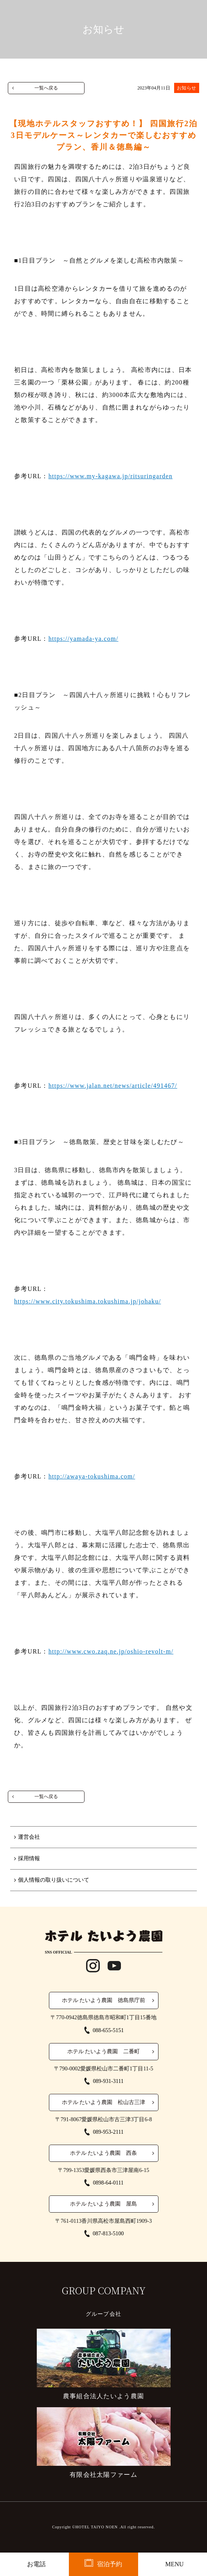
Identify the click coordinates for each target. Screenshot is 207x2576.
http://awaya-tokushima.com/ (92, 1476)
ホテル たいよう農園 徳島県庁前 (104, 2000)
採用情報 (29, 1858)
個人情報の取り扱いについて (53, 1880)
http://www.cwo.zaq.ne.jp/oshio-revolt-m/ (111, 1651)
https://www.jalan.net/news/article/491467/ (113, 1085)
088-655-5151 (108, 2030)
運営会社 (29, 1837)
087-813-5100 (108, 2233)
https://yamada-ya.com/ (84, 638)
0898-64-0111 (108, 2183)
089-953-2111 (108, 2132)
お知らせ (186, 88)
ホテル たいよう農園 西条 (103, 2153)
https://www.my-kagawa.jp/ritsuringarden (111, 476)
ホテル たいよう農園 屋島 (103, 2204)
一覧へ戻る (46, 88)
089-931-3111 (108, 2081)
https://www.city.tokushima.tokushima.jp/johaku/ (87, 1301)
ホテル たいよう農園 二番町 (103, 2051)
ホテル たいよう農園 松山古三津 (104, 2102)
